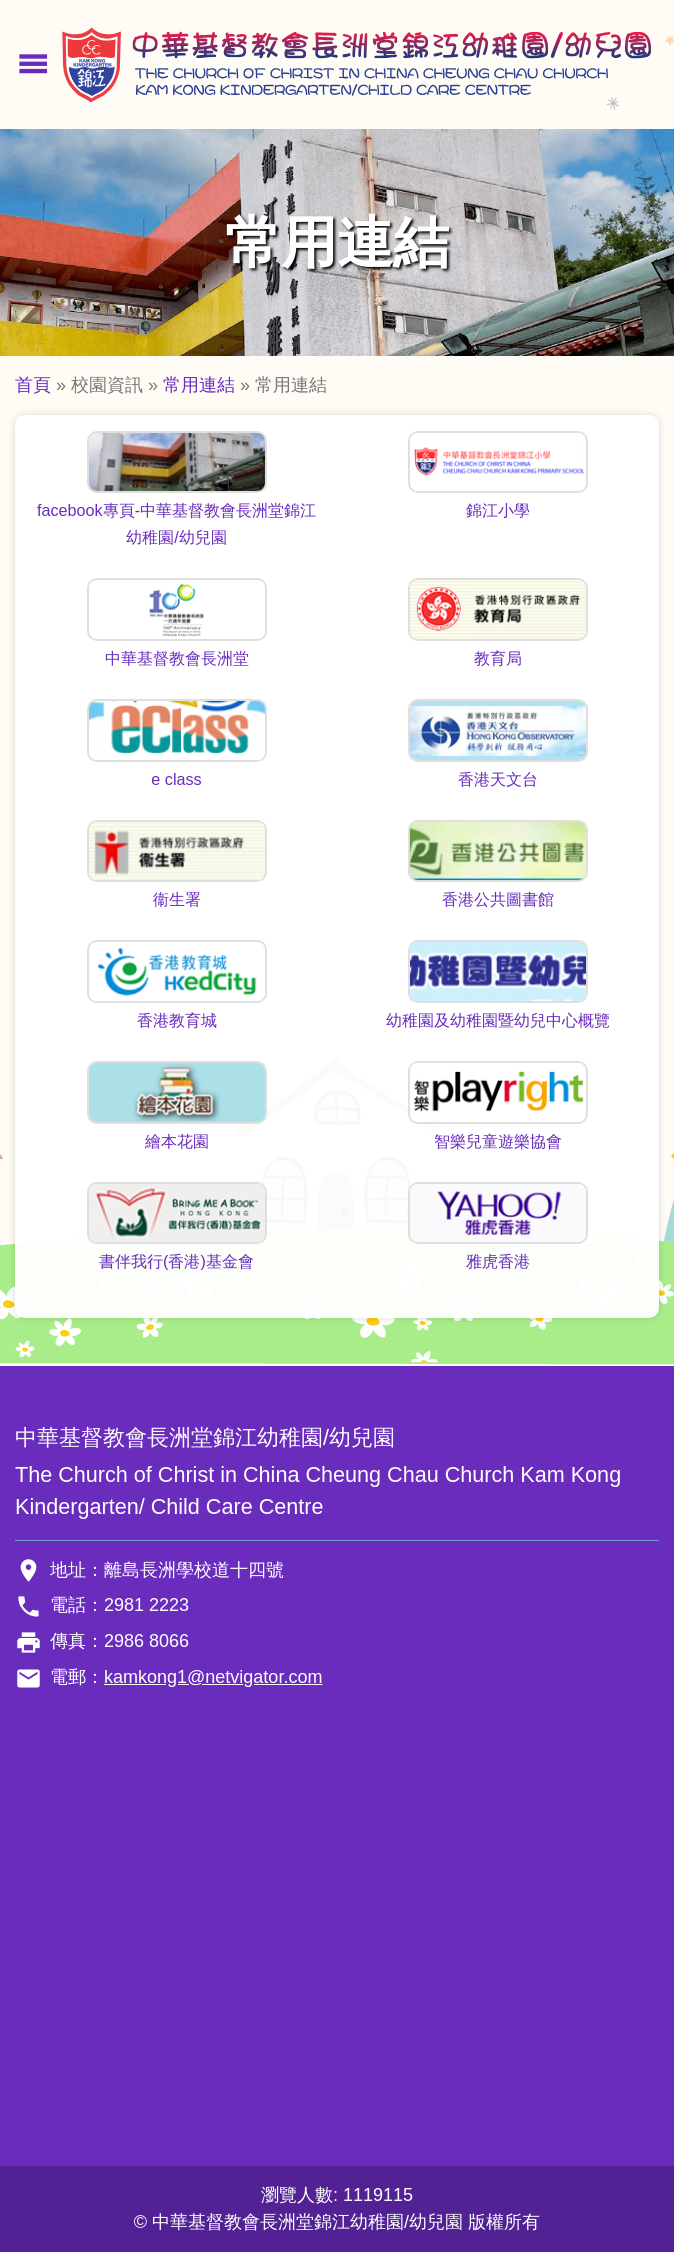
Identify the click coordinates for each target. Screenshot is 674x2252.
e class (176, 779)
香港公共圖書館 (498, 899)
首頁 (33, 385)
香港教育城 (177, 1020)
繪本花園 (177, 1141)
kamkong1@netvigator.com (213, 1677)
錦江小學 (498, 510)
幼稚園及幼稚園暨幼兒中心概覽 (498, 1020)
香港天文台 (498, 779)
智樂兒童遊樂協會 (498, 1141)
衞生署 (177, 899)
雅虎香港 (498, 1261)
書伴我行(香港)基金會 (176, 1261)
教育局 (498, 658)
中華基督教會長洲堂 (177, 658)
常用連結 (199, 385)
